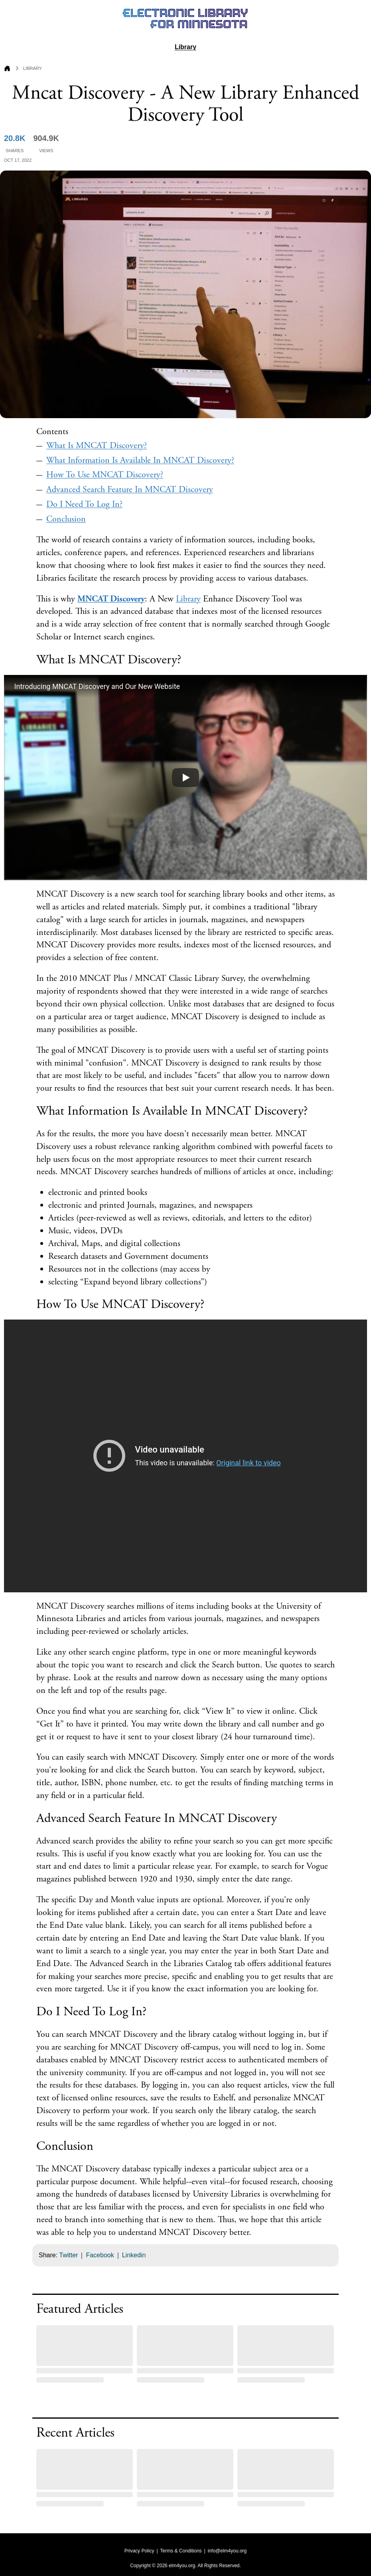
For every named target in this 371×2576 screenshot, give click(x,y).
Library (185, 47)
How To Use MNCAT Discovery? (104, 474)
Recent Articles (75, 2432)
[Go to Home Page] (7, 69)
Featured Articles (79, 2309)
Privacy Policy (139, 2551)
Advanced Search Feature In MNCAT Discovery (129, 489)
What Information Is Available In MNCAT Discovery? (140, 460)
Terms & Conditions (181, 2551)
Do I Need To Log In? (84, 504)
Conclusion (66, 519)
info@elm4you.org (227, 2551)
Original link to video (248, 1463)
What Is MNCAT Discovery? (96, 445)
